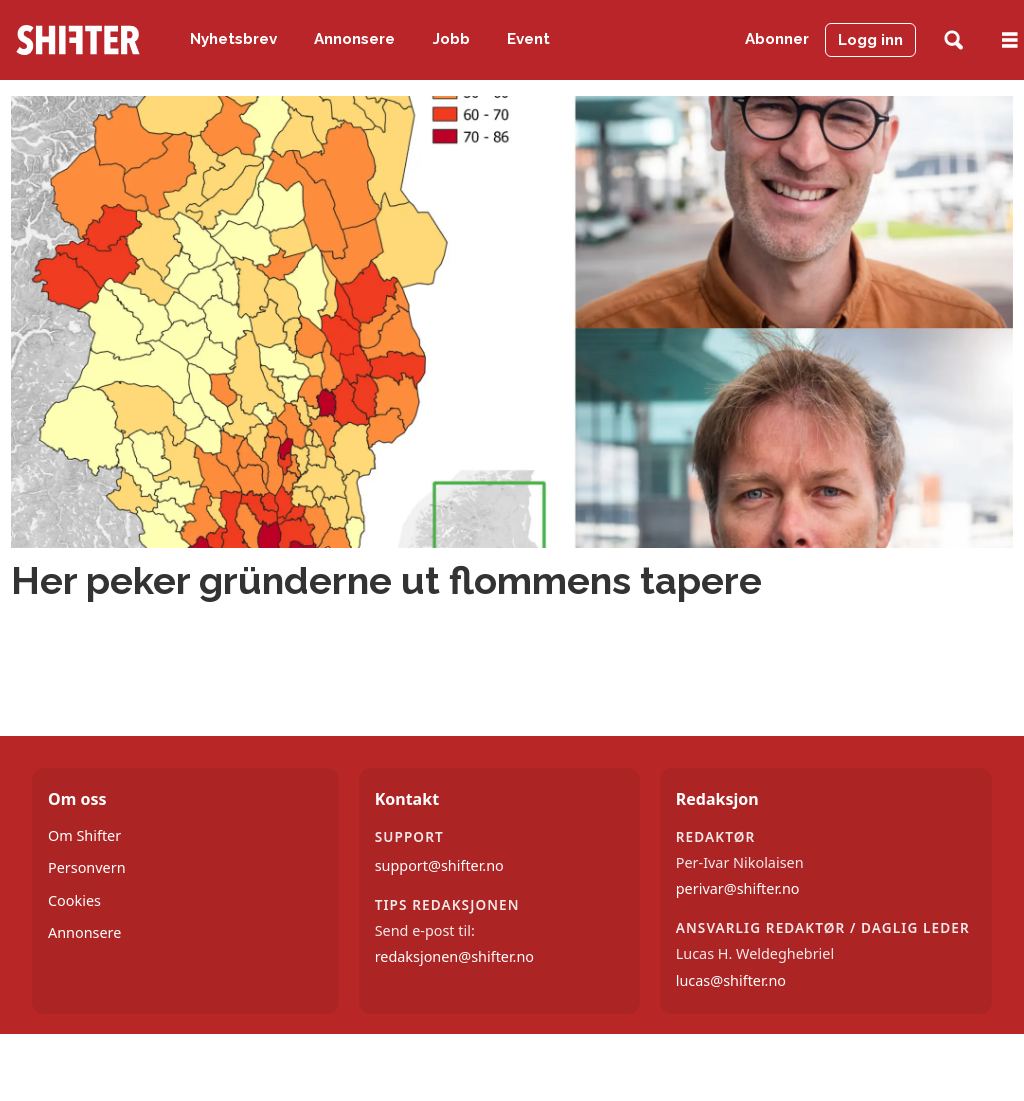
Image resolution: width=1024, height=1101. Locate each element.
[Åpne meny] (1010, 40)
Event (528, 39)
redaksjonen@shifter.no (454, 956)
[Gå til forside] (78, 40)
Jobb (451, 39)
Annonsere (354, 39)
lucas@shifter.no (731, 980)
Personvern (87, 867)
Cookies (74, 900)
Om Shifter (84, 835)
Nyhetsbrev (233, 39)
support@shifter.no (439, 865)
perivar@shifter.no (738, 888)
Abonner (777, 39)
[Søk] (953, 40)
